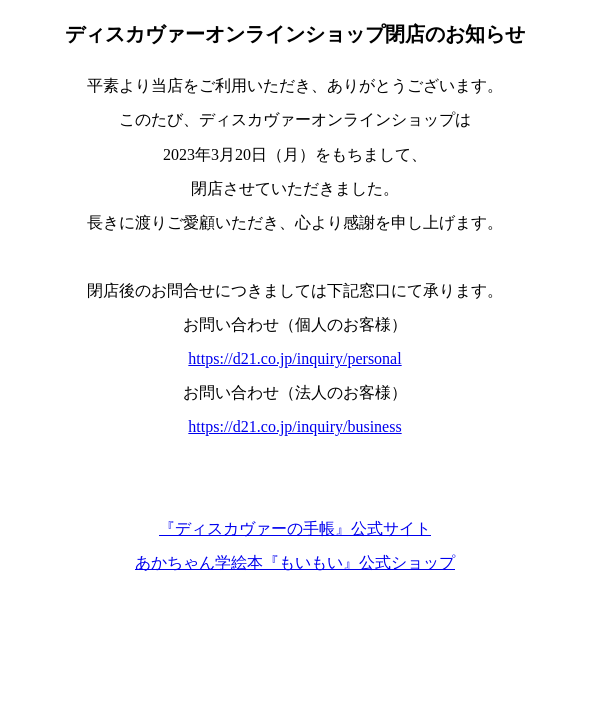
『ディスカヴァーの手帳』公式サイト (295, 528)
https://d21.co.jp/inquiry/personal (294, 358)
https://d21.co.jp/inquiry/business (294, 426)
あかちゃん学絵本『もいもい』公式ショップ (295, 562)
